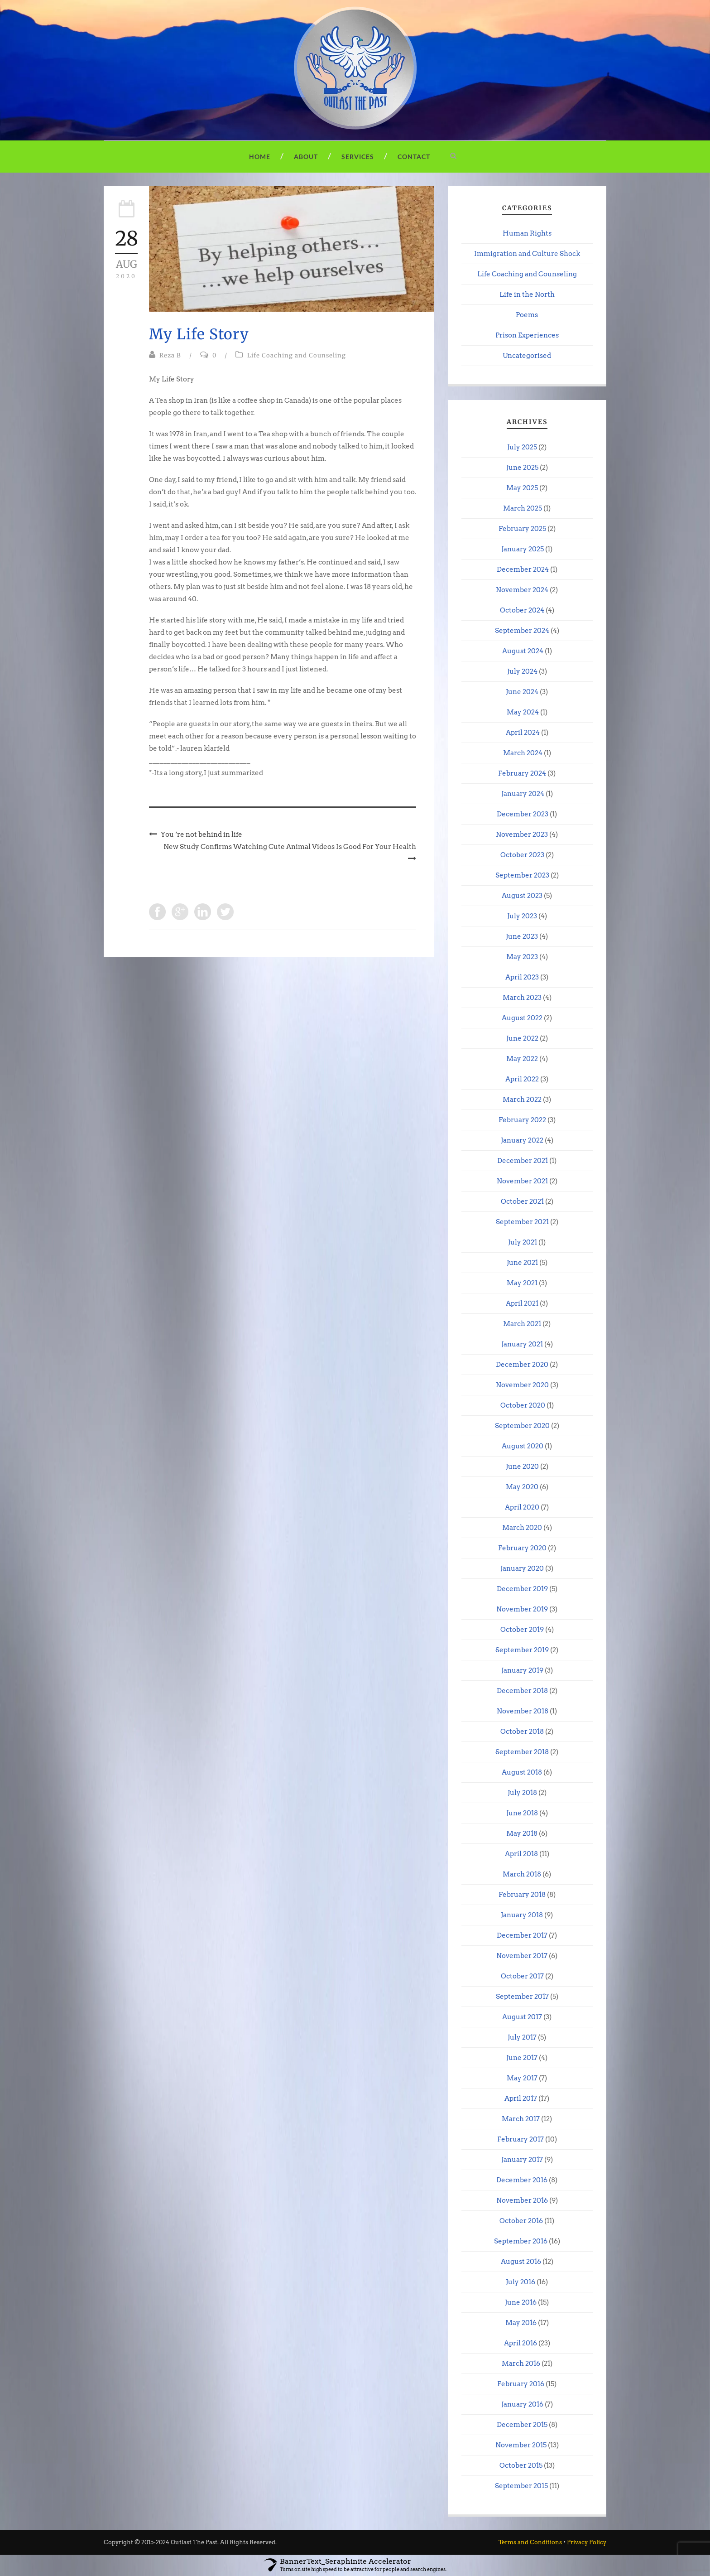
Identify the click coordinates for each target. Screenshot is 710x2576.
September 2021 (522, 1222)
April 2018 (521, 1854)
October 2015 (520, 2465)
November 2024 (522, 590)
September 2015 (521, 2486)
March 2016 (521, 2363)
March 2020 (522, 1528)
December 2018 (522, 1691)
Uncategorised (527, 356)
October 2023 (522, 855)
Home (259, 156)
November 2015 (521, 2445)
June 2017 (521, 2058)
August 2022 (522, 1018)
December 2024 (523, 569)
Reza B (170, 355)
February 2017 (520, 2139)
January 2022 (522, 1140)
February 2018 (522, 1895)
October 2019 (522, 1630)
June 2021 (522, 1263)
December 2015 (522, 2425)
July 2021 (522, 1242)
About (306, 156)
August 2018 (522, 1772)
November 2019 (522, 1609)
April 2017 (520, 2098)
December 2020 (522, 1364)
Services (357, 156)
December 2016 (521, 2180)
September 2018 (522, 1752)
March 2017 (521, 2119)
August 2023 (522, 896)
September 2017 (522, 1996)
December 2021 (522, 1161)
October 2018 (522, 1731)
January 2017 (522, 2160)
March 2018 (522, 1874)
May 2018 (521, 1833)
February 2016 (520, 2384)
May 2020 (522, 1487)
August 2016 (521, 2262)
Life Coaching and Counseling (296, 355)
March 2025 (522, 508)
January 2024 (522, 794)
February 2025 (522, 529)
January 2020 (522, 1568)
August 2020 (522, 1446)
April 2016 (520, 2343)
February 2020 (522, 1548)
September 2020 (522, 1426)
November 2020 (522, 1385)
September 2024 (522, 631)
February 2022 (522, 1120)
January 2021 (522, 1344)
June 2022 (522, 1038)
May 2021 (522, 1283)
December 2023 (522, 814)
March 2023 (522, 998)
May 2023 (522, 957)
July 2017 (522, 2037)
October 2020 (522, 1405)
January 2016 (522, 2404)
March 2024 (522, 753)
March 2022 (522, 1099)
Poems (527, 315)
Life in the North (527, 294)
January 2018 (522, 1915)
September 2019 (522, 1650)
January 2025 (522, 549)
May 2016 (521, 2323)
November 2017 (521, 1956)
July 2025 (522, 447)
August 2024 (522, 651)
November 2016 (522, 2200)
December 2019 (522, 1589)
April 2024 (523, 732)
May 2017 (522, 2078)
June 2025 (522, 467)
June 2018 (522, 1813)
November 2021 (522, 1181)
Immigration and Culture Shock (527, 254)
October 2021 (522, 1201)
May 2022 (522, 1059)
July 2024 (522, 671)
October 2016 (521, 2221)
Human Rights (527, 233)
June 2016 (521, 2302)
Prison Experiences (527, 335)
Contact (414, 156)
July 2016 (520, 2282)
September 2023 (522, 875)
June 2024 (522, 692)
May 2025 (522, 488)
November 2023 (522, 834)
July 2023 (522, 916)
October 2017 (522, 1976)
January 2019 (522, 1670)
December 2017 (522, 1935)
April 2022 (522, 1079)
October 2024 (522, 610)
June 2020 (522, 1466)
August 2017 (522, 2017)
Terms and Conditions (530, 2542)
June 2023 (522, 936)
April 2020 (522, 1507)
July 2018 (522, 1793)
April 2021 (522, 1303)
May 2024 (523, 712)
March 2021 (522, 1324)
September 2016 (520, 2241)
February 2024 (522, 773)
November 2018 (522, 1711)
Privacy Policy (586, 2542)
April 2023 (522, 977)
